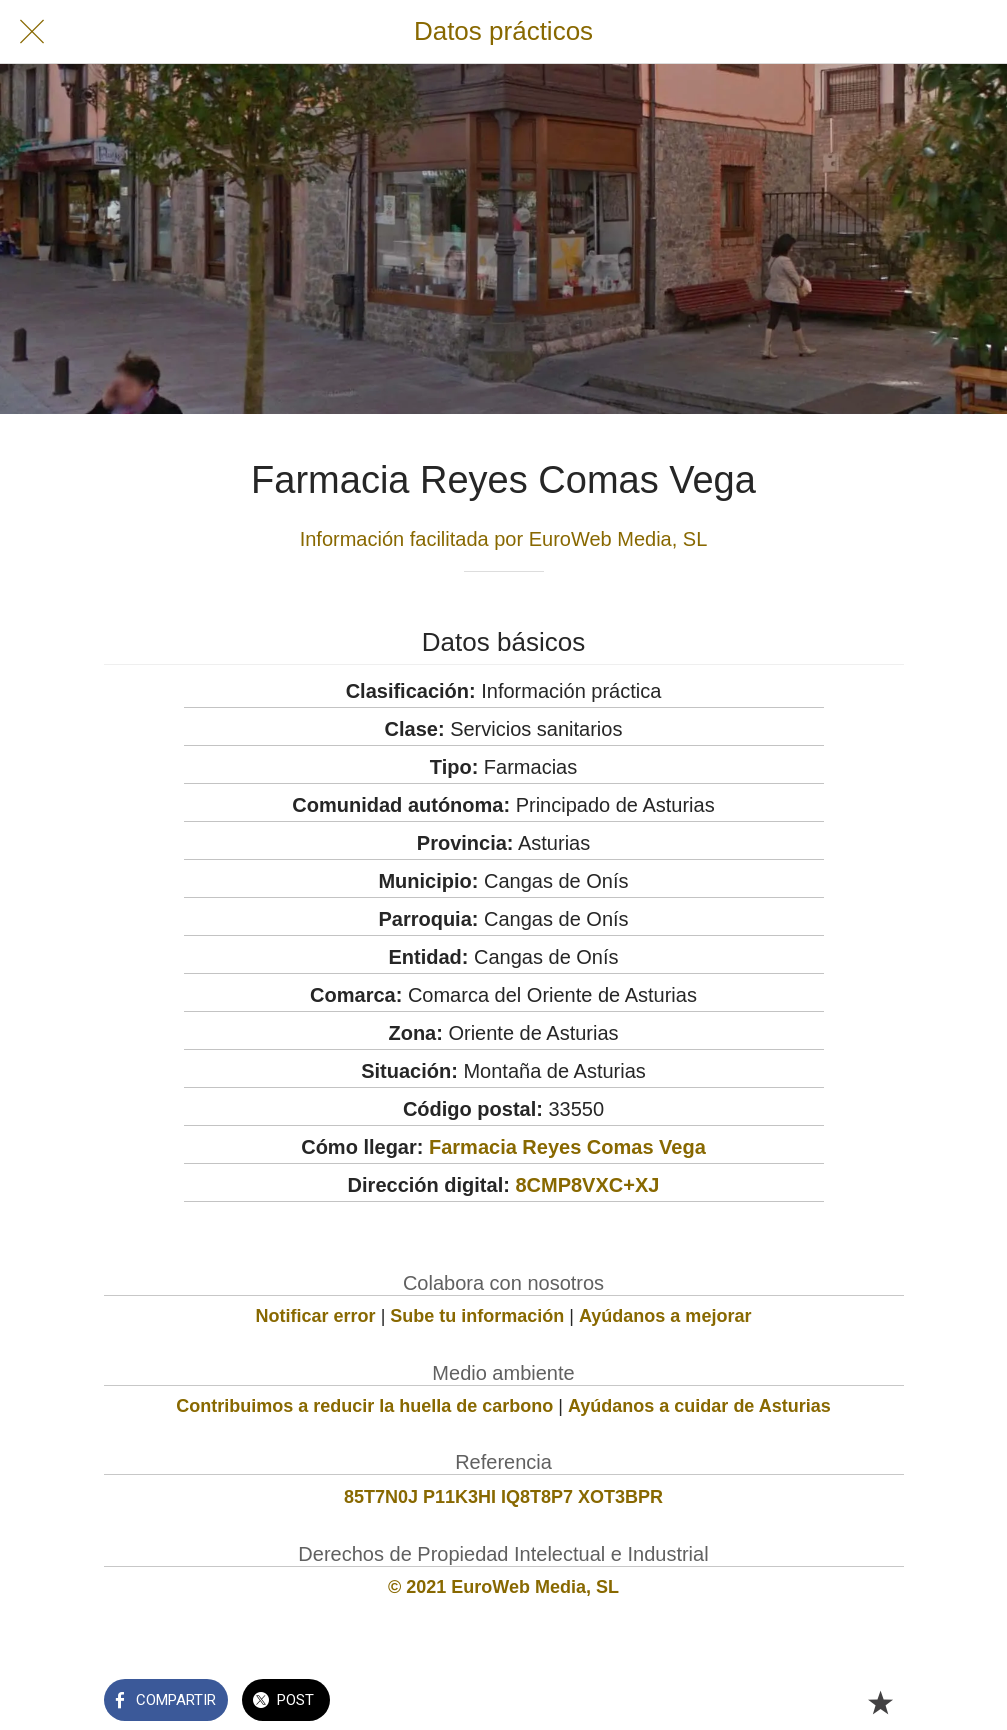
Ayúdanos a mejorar (665, 1316)
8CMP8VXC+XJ (587, 1185)
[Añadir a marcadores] (880, 1702)
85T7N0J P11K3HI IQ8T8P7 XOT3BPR (503, 1497)
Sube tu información (477, 1316)
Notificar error (316, 1316)
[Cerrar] (32, 32)
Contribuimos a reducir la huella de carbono (364, 1406)
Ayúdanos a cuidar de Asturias (699, 1406)
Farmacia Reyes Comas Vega (567, 1147)
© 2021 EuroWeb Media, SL (503, 1587)
